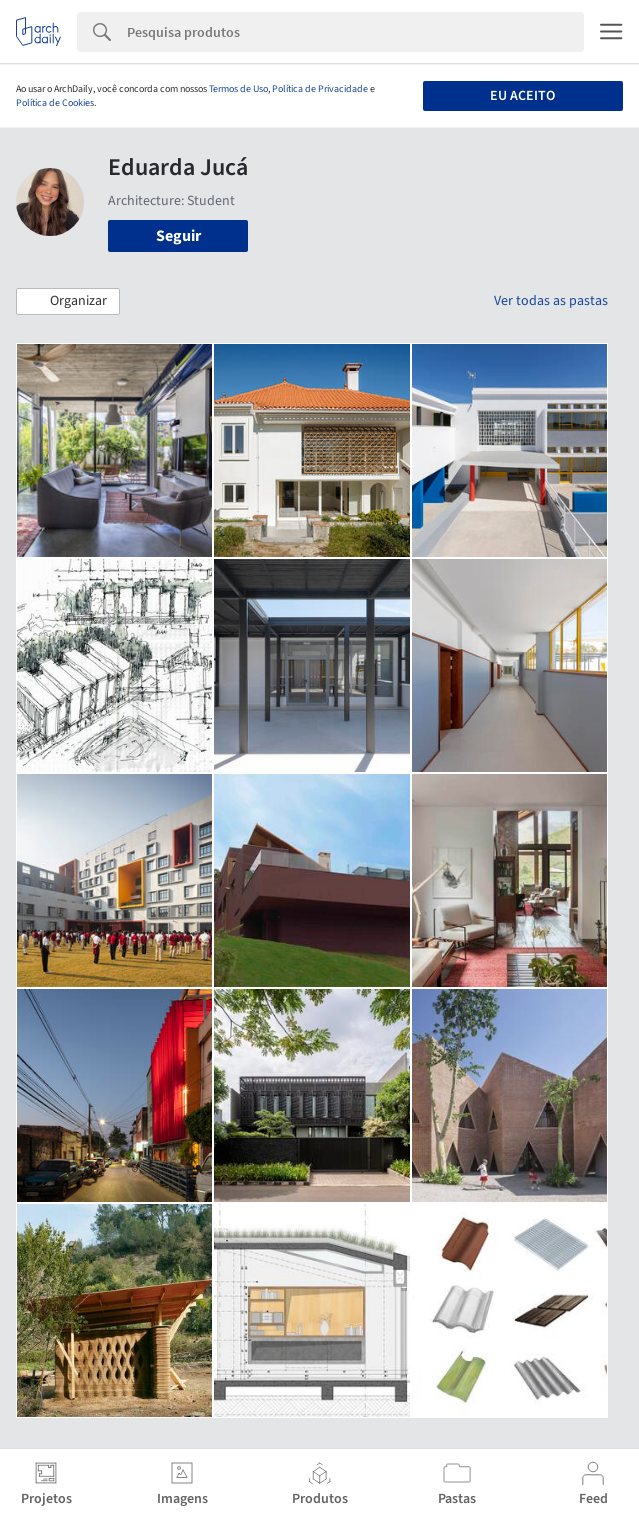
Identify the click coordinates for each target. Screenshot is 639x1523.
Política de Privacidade (320, 89)
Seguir (178, 236)
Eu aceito (522, 96)
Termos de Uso (238, 89)
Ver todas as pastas (551, 301)
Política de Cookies (55, 103)
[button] (68, 302)
